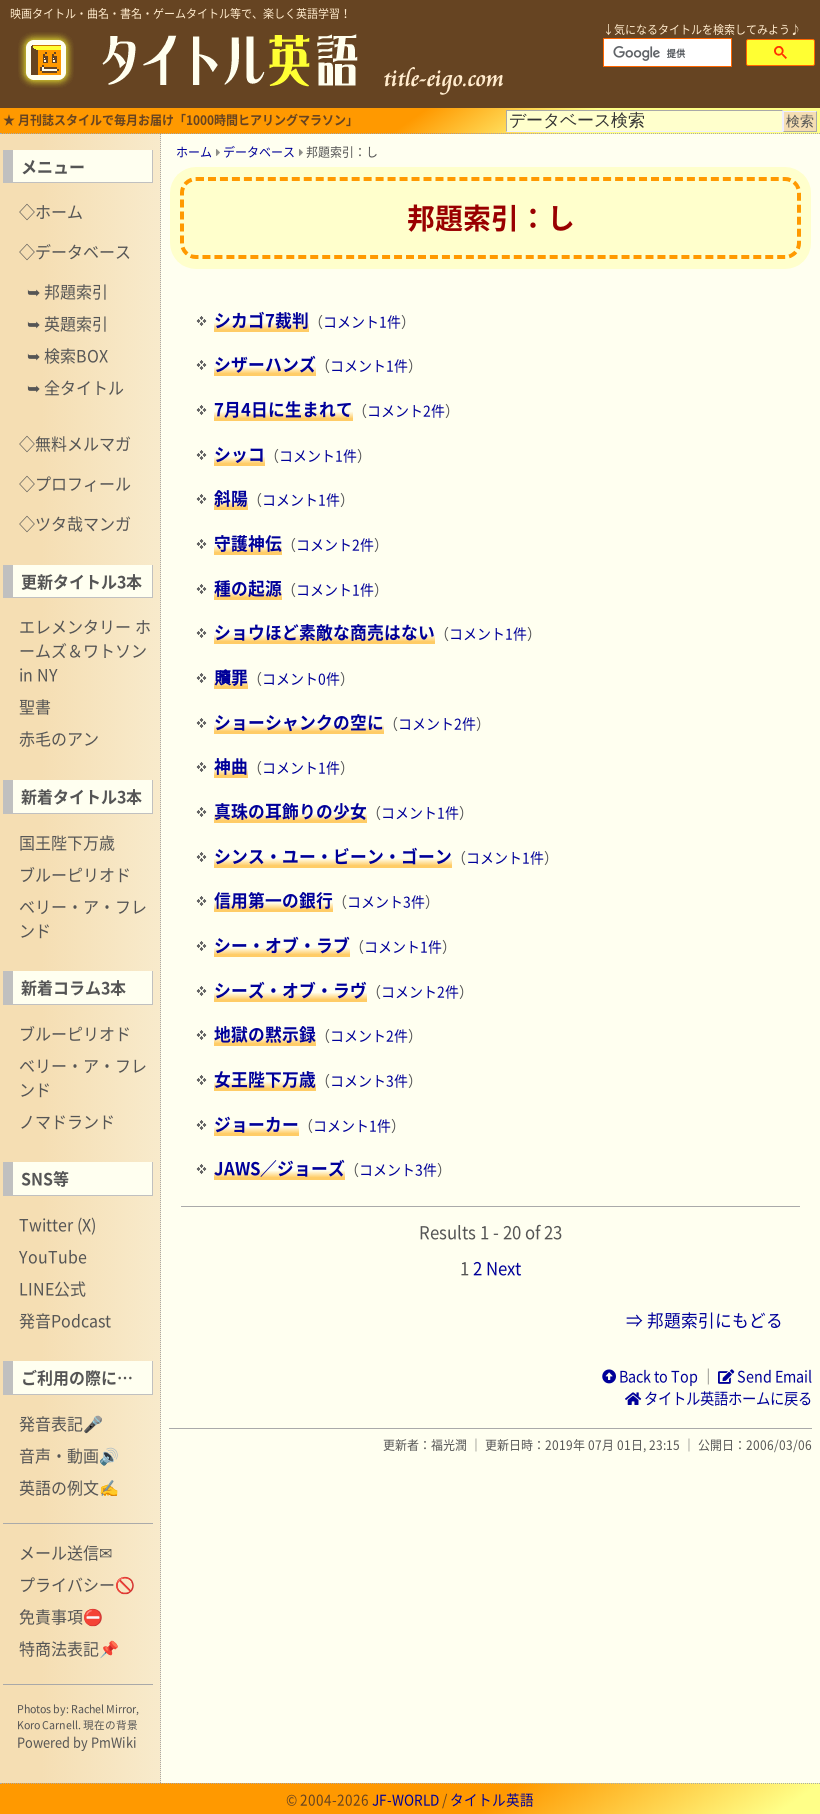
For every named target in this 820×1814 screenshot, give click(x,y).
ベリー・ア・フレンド (83, 918)
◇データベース (75, 251)
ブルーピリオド (75, 874)
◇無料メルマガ (75, 443)
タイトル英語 (492, 1799)
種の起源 (248, 588)
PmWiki (114, 1741)
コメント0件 (301, 678)
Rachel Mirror (103, 1708)
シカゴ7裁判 (261, 320)
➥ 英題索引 (67, 323)
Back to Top (650, 1376)
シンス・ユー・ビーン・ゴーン (333, 856)
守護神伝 (248, 543)
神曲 (231, 766)
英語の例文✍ (69, 1487)
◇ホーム (51, 211)
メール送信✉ (65, 1552)
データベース (259, 152)
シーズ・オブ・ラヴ (290, 990)
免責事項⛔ (61, 1616)
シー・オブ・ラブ (282, 945)
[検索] (665, 53)
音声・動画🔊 (69, 1455)
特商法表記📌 (69, 1648)
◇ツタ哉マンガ (75, 523)
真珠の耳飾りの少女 (290, 811)
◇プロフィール (75, 483)
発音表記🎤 (61, 1423)
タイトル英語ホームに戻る (718, 1398)
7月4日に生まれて (283, 409)
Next (503, 1268)
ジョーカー (256, 1124)
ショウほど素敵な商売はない (324, 632)
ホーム (194, 152)
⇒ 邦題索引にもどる (704, 1320)
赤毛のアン (59, 738)
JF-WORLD (405, 1799)
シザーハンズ (265, 364)
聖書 (35, 706)
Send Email (765, 1376)
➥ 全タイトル (75, 387)
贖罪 (231, 677)
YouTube (53, 1256)
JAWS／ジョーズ (279, 1168)
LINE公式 (52, 1288)
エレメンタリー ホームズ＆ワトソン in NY (85, 650)
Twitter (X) (57, 1224)
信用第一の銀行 (273, 900)
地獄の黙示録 (265, 1034)
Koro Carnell (47, 1724)
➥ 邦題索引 (67, 291)
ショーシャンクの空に (299, 722)
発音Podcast (65, 1320)
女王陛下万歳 (265, 1079)
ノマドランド (67, 1121)
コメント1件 (362, 321)
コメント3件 (386, 901)
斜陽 (231, 498)
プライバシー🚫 (77, 1584)
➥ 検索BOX (67, 355)
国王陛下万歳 (67, 842)
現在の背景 (110, 1724)
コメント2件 (406, 410)
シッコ (239, 454)
